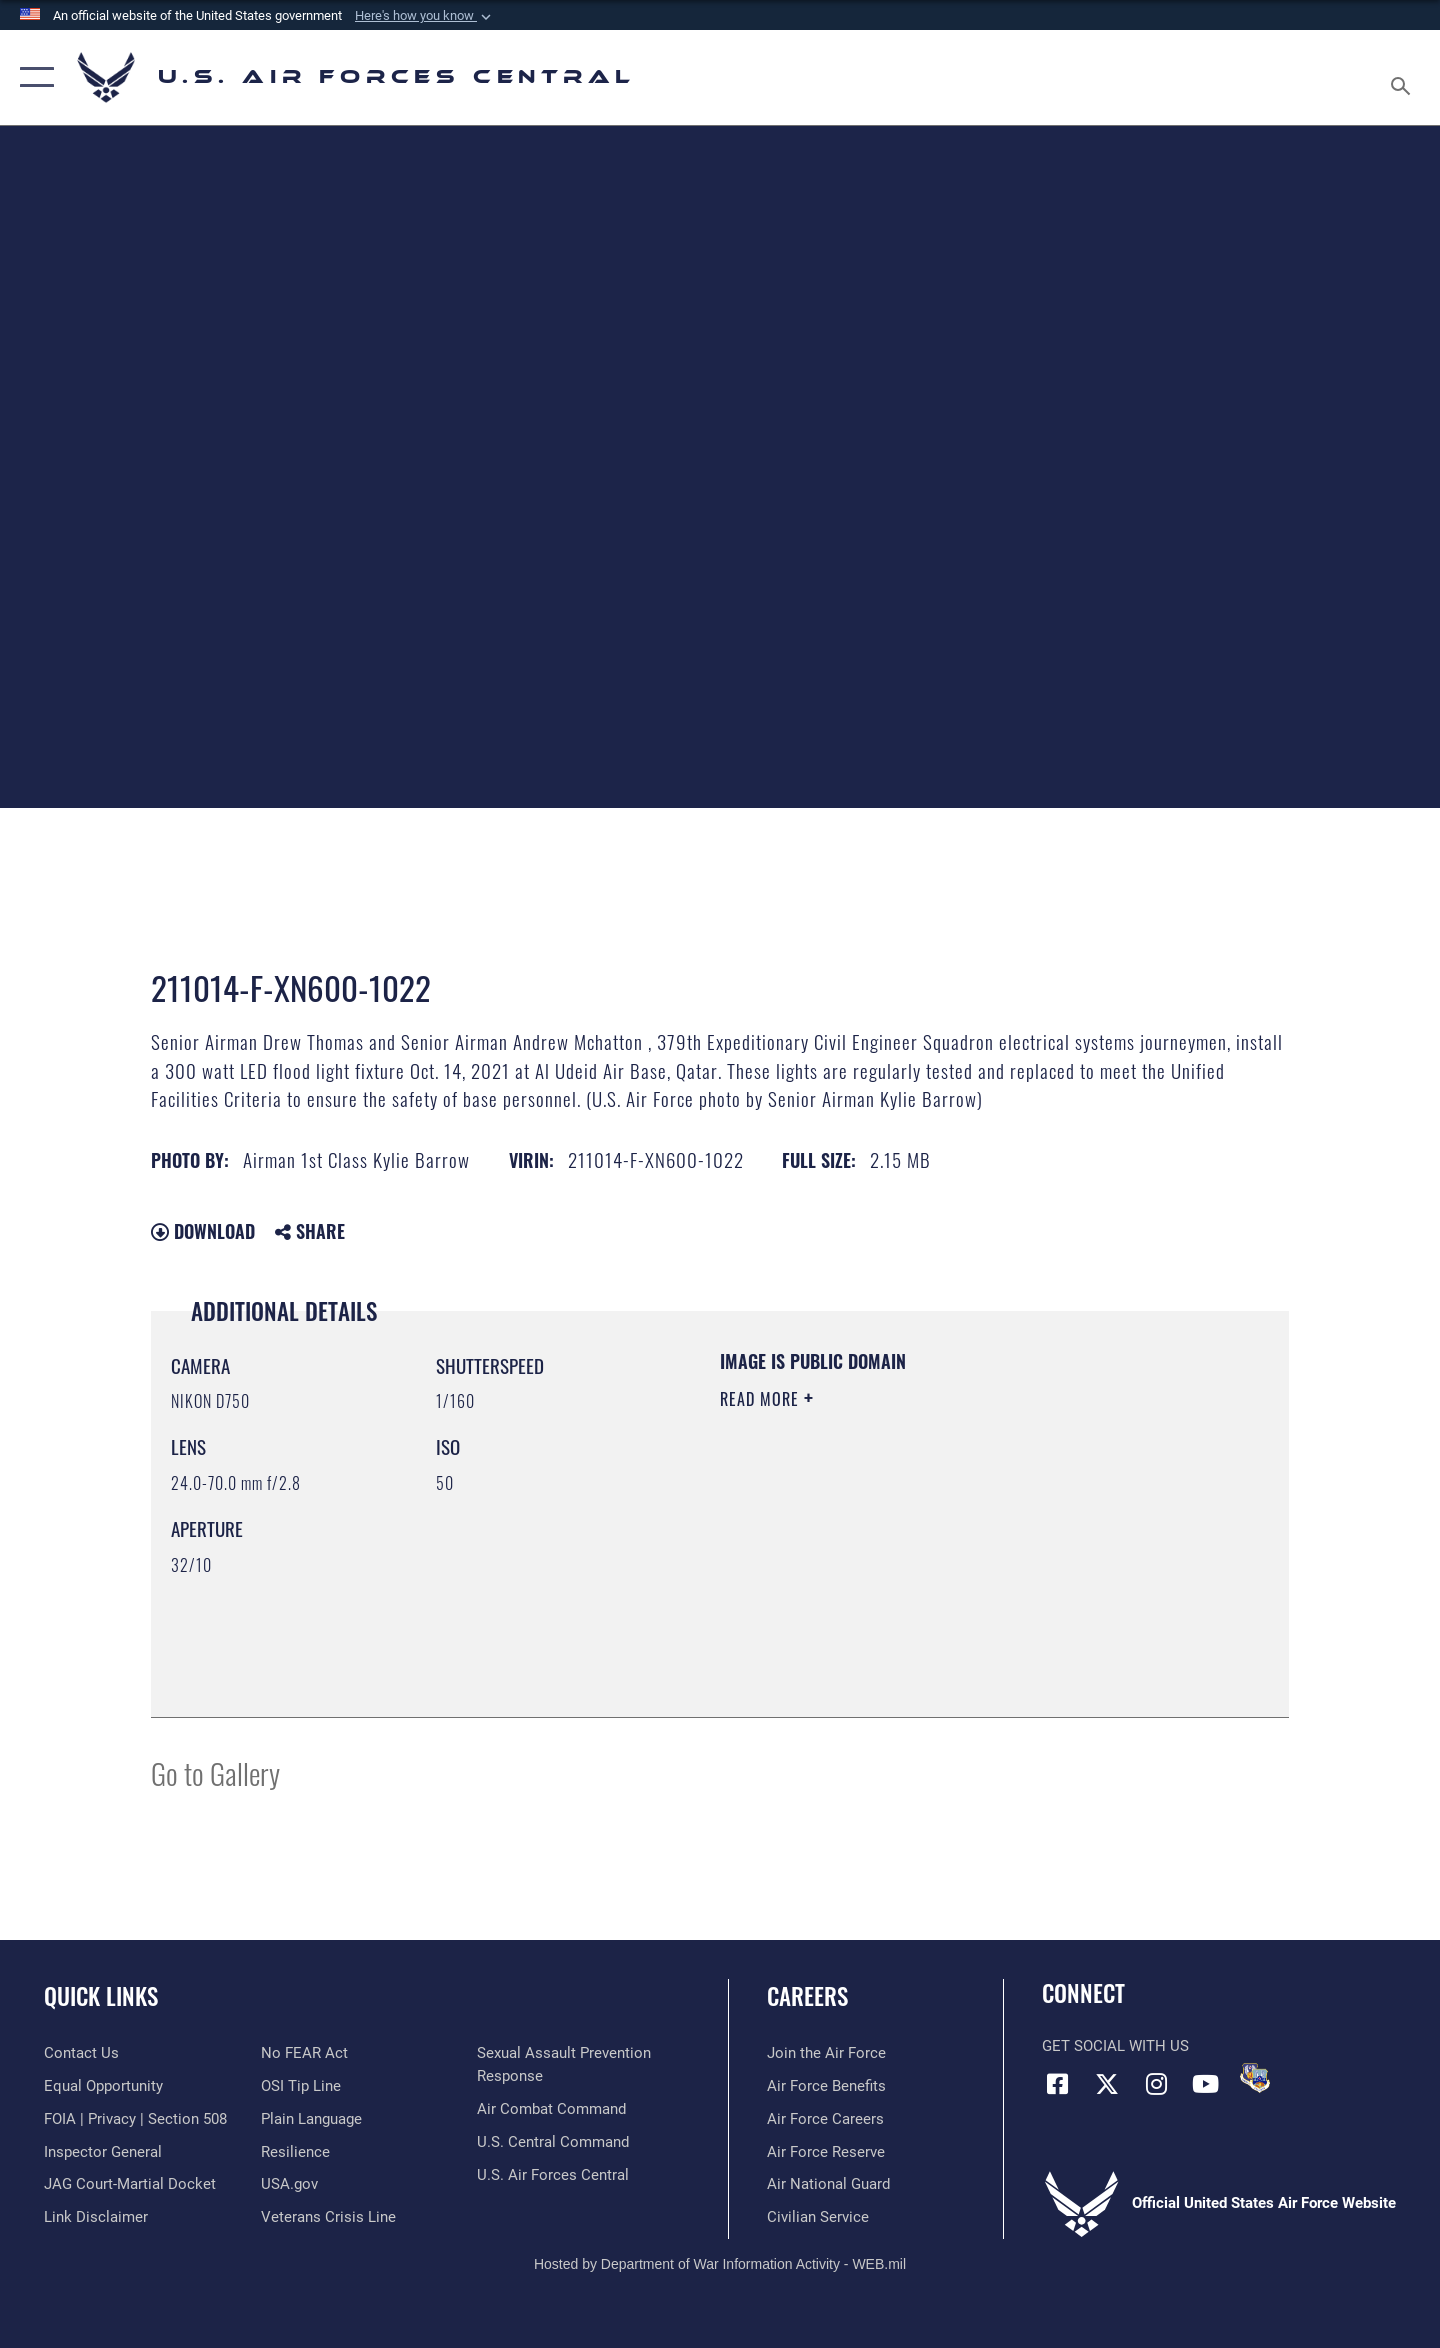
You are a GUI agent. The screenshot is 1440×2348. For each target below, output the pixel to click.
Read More (762, 1399)
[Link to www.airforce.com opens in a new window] (826, 2053)
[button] (425, 16)
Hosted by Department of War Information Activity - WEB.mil (720, 2264)
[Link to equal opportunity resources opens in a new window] (103, 2086)
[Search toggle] (1403, 77)
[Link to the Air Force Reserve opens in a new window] (826, 2152)
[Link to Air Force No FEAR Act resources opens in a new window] (304, 2053)
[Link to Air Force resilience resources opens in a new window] (295, 2152)
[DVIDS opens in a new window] (1255, 2078)
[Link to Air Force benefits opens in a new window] (826, 2086)
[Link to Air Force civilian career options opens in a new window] (818, 2217)
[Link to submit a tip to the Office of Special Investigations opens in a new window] (301, 2086)
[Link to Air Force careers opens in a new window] (825, 2119)
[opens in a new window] (311, 2119)
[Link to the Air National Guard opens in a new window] (828, 2184)
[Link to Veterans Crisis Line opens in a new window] (328, 2217)
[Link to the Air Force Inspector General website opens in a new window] (103, 2152)
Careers (807, 1996)
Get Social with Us (1115, 2046)
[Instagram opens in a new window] (1156, 2084)
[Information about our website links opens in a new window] (96, 2217)
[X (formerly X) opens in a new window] (1107, 2084)
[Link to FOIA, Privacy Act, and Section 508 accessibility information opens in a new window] (135, 2119)
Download (203, 1231)
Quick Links (101, 1996)
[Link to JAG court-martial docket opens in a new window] (130, 2184)
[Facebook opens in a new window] (1057, 2084)
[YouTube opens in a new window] (1205, 2084)
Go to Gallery (215, 1772)
